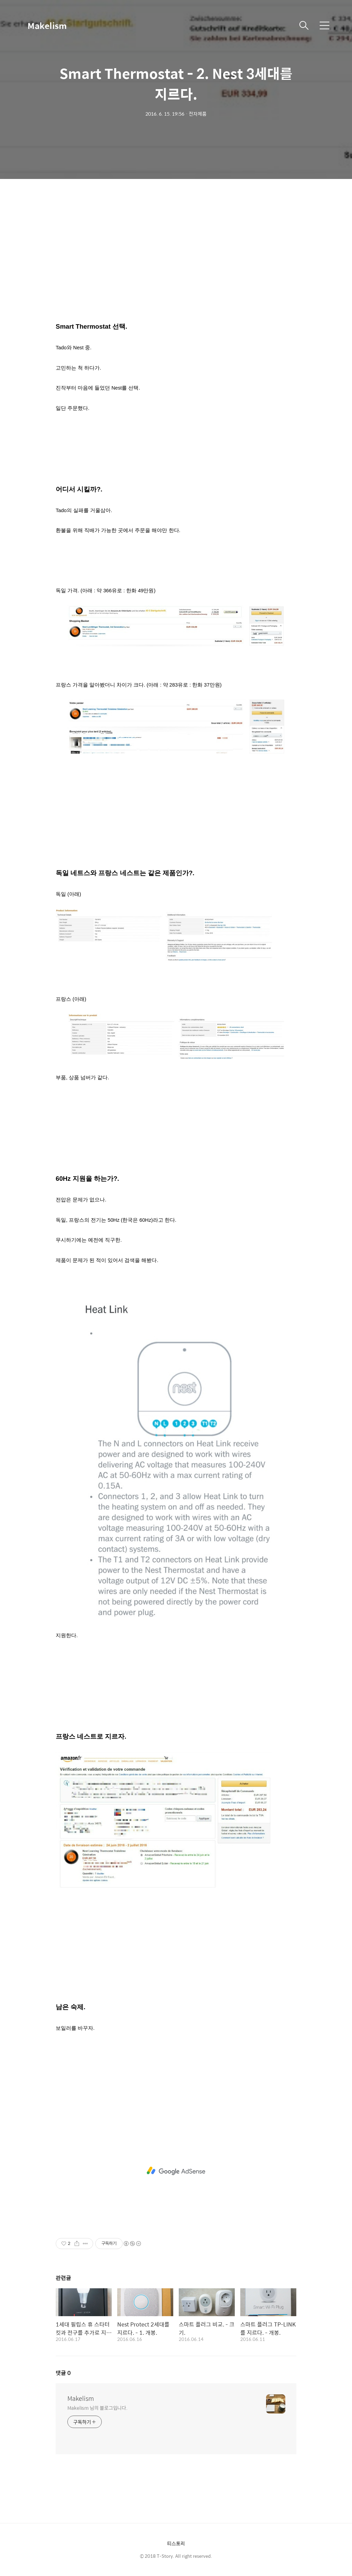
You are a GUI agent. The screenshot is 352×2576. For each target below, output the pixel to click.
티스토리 (176, 2543)
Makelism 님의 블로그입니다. (97, 2407)
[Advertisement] (176, 254)
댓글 (63, 2372)
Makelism (47, 25)
